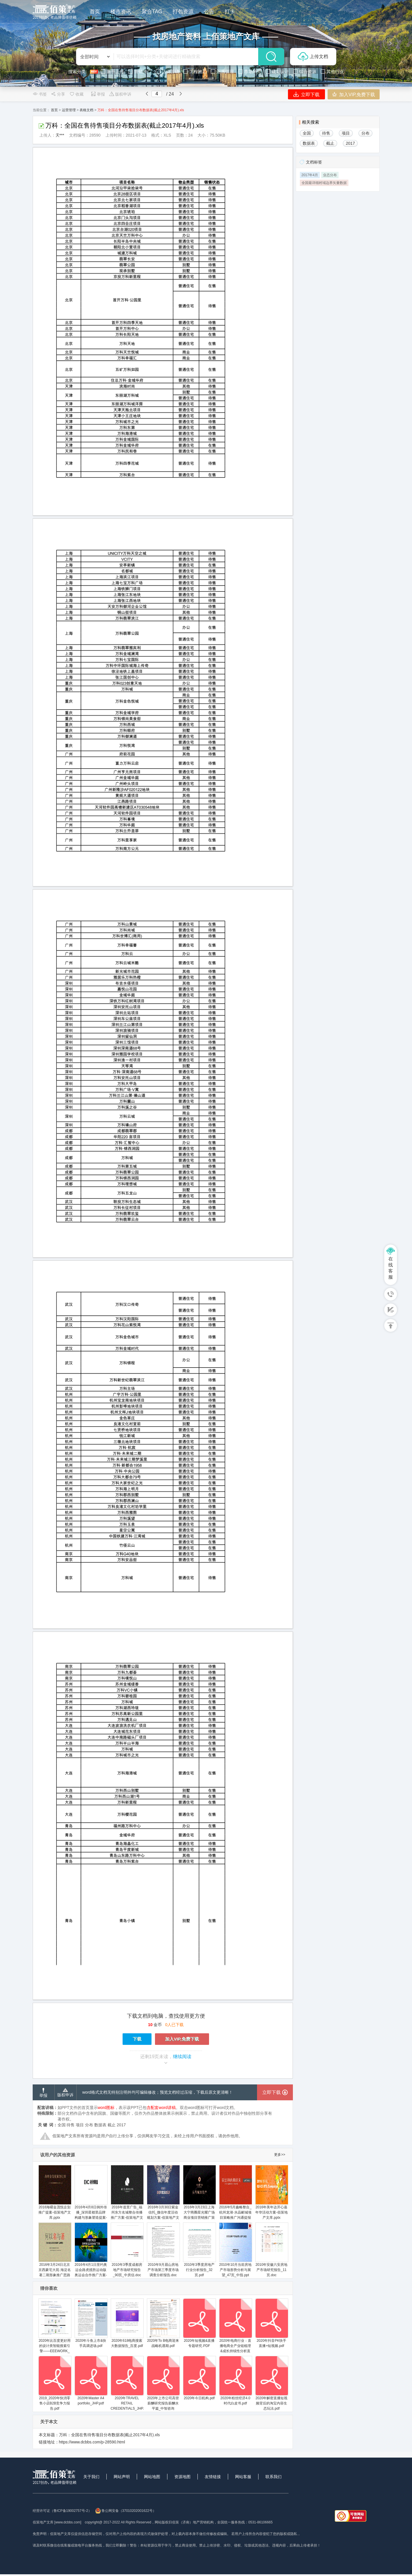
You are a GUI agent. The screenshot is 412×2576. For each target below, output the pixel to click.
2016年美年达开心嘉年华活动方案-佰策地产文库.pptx (271, 2192)
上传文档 (313, 56)
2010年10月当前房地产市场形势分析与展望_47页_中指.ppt (235, 2249)
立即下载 (306, 94)
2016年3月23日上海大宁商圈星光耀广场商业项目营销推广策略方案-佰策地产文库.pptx (199, 2197)
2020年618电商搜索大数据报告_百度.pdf (127, 2323)
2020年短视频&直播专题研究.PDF (199, 2323)
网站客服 (243, 2476)
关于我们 (91, 2476)
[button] (21, 43)
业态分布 (330, 175)
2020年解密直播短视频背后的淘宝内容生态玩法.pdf (271, 2383)
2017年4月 (310, 175)
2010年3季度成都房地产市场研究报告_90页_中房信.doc (127, 2249)
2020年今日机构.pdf (199, 2378)
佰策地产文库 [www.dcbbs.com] (57, 2522)
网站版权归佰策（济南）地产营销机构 (184, 2522)
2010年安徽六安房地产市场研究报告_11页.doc (271, 2249)
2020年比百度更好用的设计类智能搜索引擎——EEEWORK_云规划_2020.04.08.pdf (54, 2330)
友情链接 (213, 2476)
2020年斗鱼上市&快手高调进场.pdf (91, 2323)
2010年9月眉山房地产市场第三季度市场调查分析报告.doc (163, 2249)
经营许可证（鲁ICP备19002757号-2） (62, 2511)
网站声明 (122, 2476)
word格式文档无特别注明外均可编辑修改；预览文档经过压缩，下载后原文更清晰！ (157, 2092)
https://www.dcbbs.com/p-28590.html (92, 2442)
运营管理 (69, 110)
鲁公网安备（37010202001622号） (125, 2511)
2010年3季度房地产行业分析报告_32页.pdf (199, 2249)
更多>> (279, 2155)
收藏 (76, 94)
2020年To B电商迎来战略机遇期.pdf (163, 2323)
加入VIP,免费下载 (353, 94)
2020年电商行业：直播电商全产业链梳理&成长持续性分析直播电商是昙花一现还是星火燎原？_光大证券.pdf (235, 2333)
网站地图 (152, 2476)
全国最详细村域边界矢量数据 (324, 183)
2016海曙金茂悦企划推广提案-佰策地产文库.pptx (54, 2192)
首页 (54, 110)
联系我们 (273, 2476)
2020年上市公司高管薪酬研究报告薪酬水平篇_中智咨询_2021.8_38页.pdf (163, 2386)
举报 (98, 94)
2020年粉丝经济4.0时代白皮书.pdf (235, 2380)
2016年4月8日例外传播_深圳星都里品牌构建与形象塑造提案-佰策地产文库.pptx (91, 2195)
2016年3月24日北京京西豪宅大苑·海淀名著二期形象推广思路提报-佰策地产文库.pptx (54, 2254)
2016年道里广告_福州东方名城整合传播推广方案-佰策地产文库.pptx (127, 2195)
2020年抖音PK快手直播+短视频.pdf (271, 2323)
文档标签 (314, 162)
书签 (40, 94)
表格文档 (86, 110)
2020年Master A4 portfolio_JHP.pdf (91, 2380)
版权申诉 (120, 94)
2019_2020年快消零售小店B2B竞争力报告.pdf (54, 2383)
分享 (58, 94)
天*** (60, 135)
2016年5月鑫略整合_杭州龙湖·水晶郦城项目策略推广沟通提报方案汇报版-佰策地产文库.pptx (235, 2197)
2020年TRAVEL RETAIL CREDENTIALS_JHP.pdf (130, 2383)
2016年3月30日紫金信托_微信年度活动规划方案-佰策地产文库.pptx (163, 2195)
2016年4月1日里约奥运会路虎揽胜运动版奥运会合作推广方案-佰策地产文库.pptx (91, 2252)
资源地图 (182, 2476)
